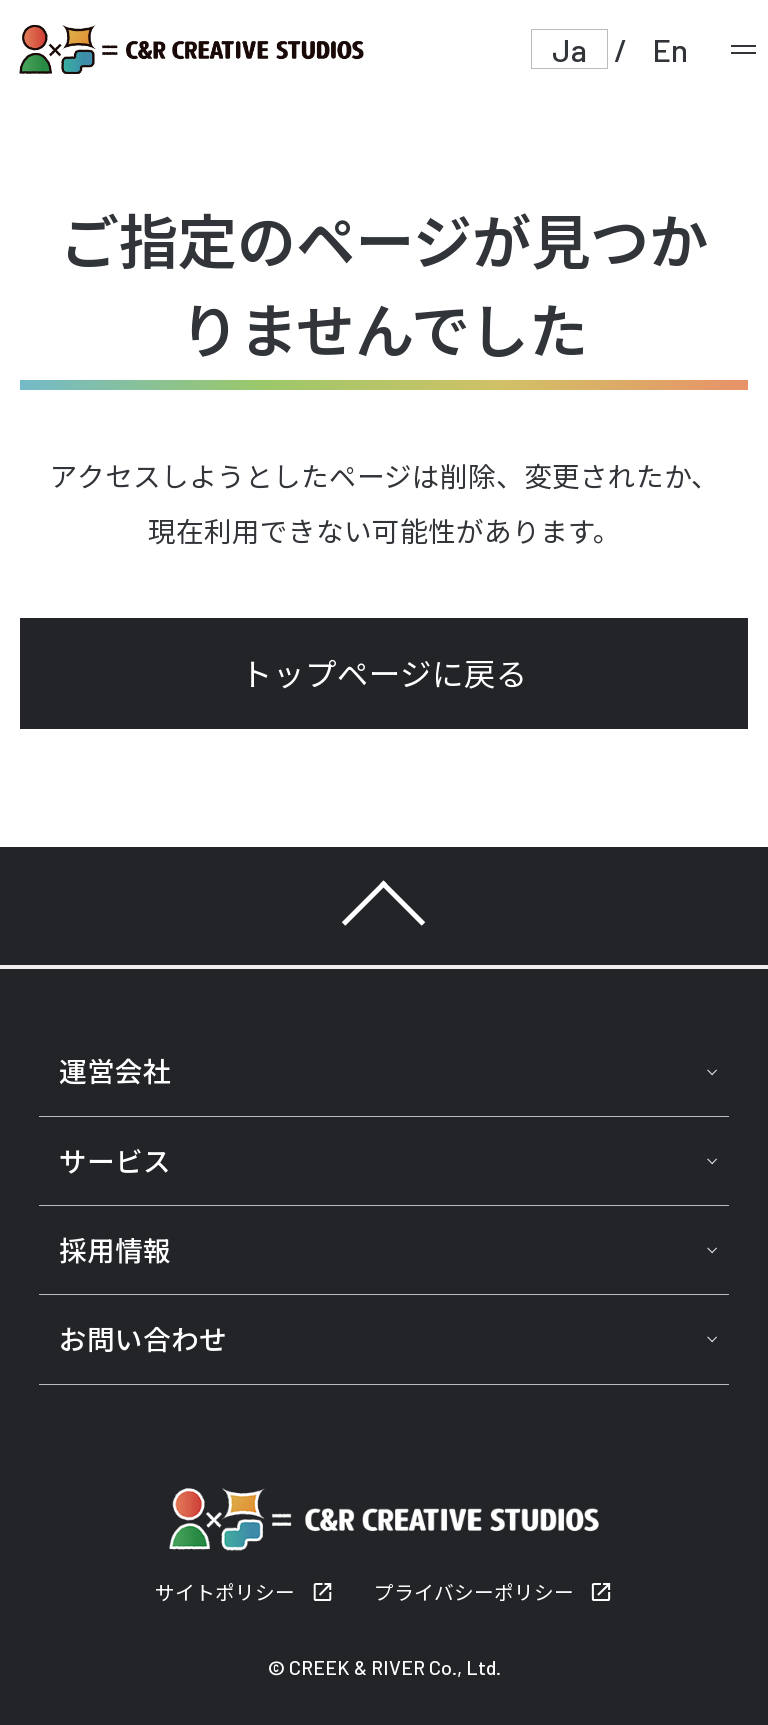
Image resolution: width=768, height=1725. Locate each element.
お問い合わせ (143, 1339)
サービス (115, 1161)
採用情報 (115, 1250)
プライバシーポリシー (474, 1592)
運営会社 (115, 1071)
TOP (384, 906)
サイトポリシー (225, 1592)
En (670, 49)
